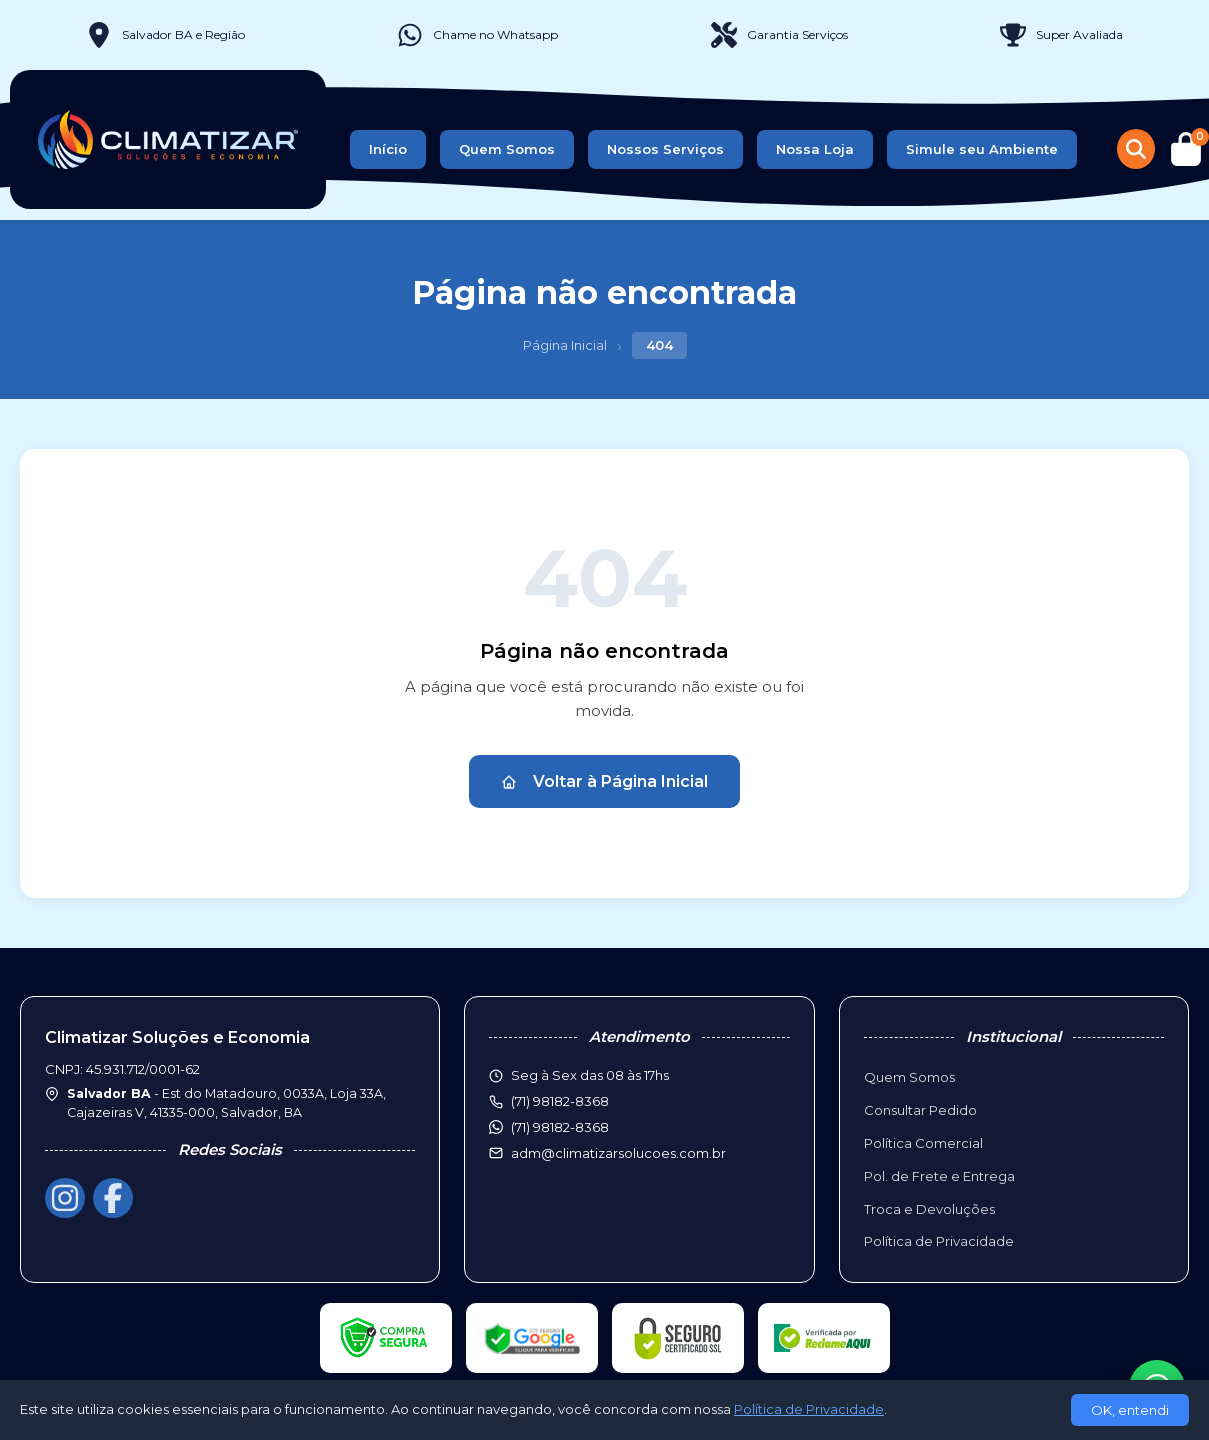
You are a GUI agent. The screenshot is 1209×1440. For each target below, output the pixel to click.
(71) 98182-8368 (560, 1127)
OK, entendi (1130, 1410)
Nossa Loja (815, 149)
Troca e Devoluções (929, 1209)
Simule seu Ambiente (982, 149)
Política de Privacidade (939, 1241)
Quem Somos (507, 149)
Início (388, 149)
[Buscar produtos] (1136, 149)
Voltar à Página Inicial (604, 781)
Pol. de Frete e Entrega (939, 1176)
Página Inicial (565, 345)
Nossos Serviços (665, 149)
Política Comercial (923, 1143)
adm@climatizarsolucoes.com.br (618, 1153)
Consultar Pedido (920, 1110)
